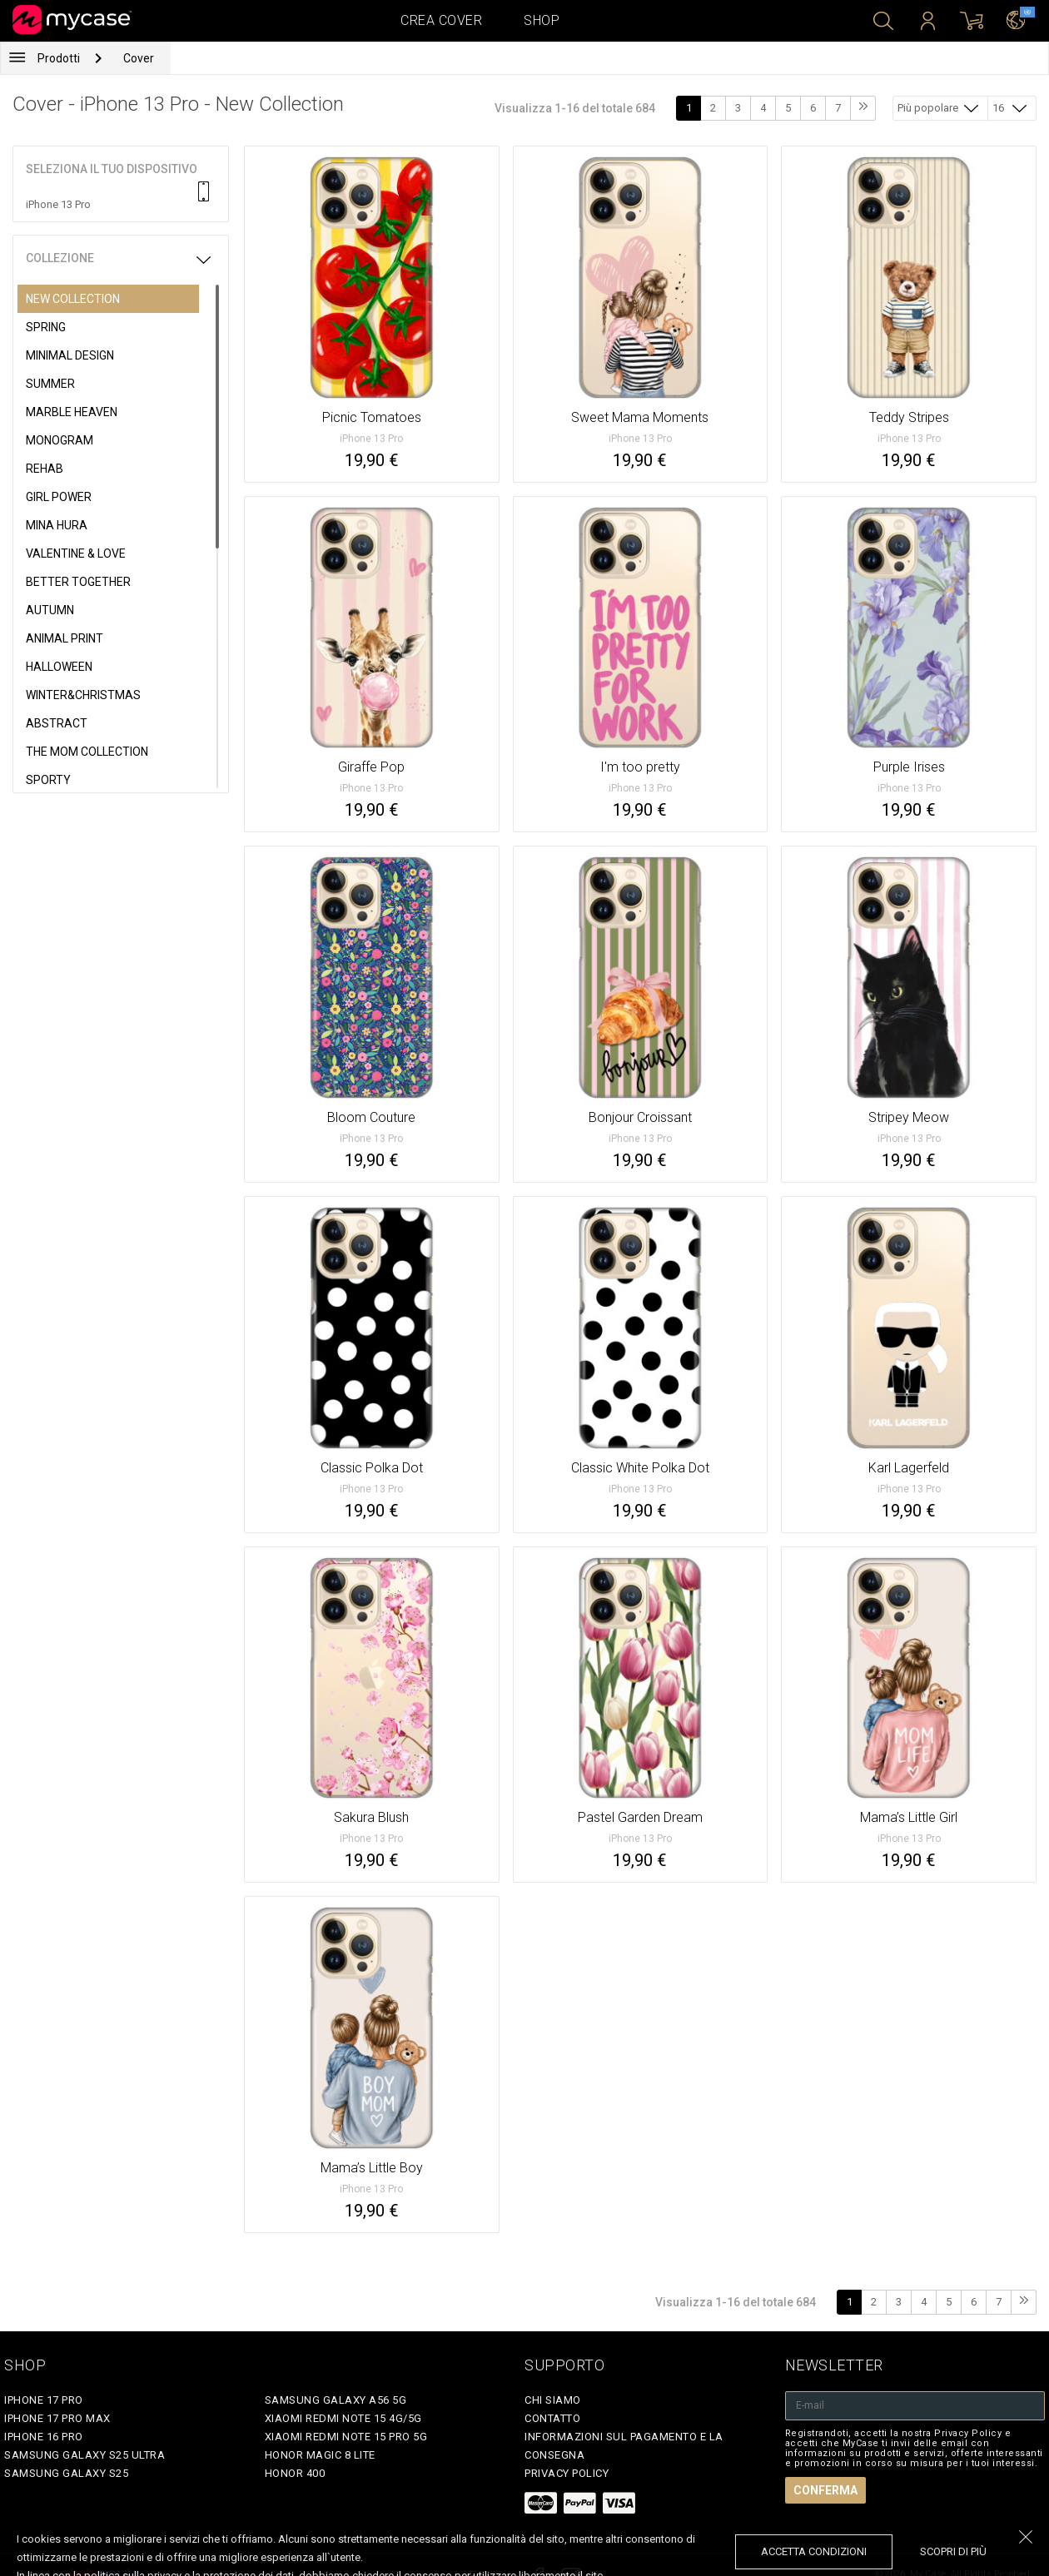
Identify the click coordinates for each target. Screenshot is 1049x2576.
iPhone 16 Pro (43, 2436)
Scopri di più (953, 2551)
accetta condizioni (814, 2551)
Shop (541, 20)
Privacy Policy (566, 2473)
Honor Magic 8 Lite (320, 2455)
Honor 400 (295, 2473)
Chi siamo (552, 2400)
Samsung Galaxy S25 (66, 2473)
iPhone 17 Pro (43, 2400)
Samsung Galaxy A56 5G (336, 2400)
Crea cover (441, 20)
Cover (138, 58)
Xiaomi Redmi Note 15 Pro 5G (346, 2436)
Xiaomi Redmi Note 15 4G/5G (343, 2418)
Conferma (825, 2490)
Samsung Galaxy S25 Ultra (84, 2455)
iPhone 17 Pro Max (57, 2418)
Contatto (552, 2418)
